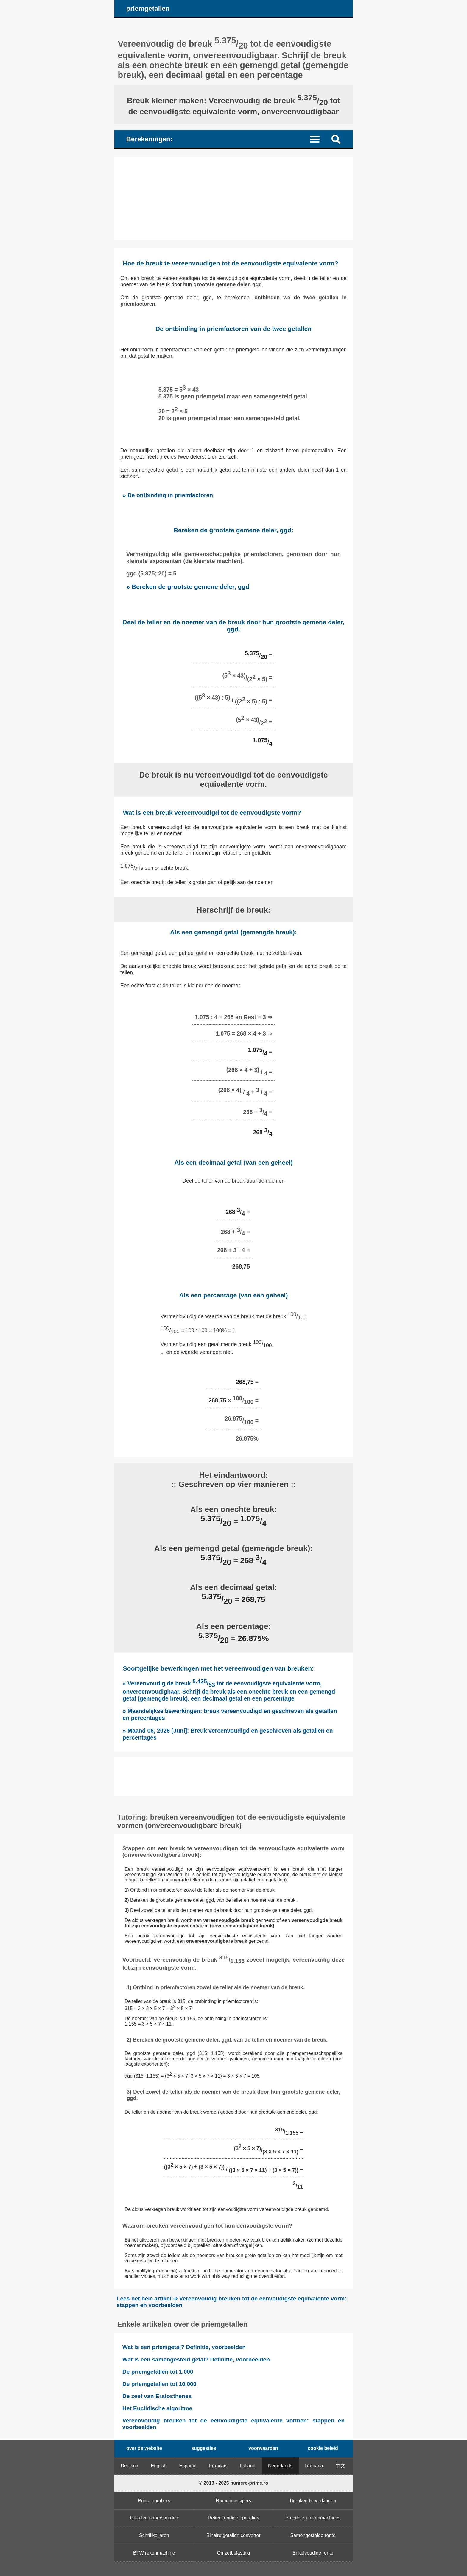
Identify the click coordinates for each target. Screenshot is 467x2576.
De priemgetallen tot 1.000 (157, 2372)
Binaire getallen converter (233, 2535)
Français (218, 2465)
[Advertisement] (233, 198)
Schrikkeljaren (154, 2535)
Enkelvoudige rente (312, 2552)
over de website (144, 2448)
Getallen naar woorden (154, 2517)
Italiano (248, 2465)
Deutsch (129, 2465)
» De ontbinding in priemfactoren (168, 495)
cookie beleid (323, 2448)
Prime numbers (154, 2500)
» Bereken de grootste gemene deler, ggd (187, 586)
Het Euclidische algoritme (157, 2408)
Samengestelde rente (313, 2535)
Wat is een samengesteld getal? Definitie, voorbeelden (196, 2359)
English (158, 2465)
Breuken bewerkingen (313, 2500)
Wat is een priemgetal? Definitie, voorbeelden (184, 2347)
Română (314, 2465)
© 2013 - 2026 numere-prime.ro (233, 2483)
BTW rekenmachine (154, 2552)
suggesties (203, 2448)
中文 (340, 2465)
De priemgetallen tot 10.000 (159, 2384)
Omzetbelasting (233, 2552)
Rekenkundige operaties (233, 2517)
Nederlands (280, 2465)
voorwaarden (263, 2448)
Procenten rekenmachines (313, 2517)
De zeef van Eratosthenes (157, 2396)
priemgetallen (148, 8)
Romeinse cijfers (233, 2500)
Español (188, 2465)
